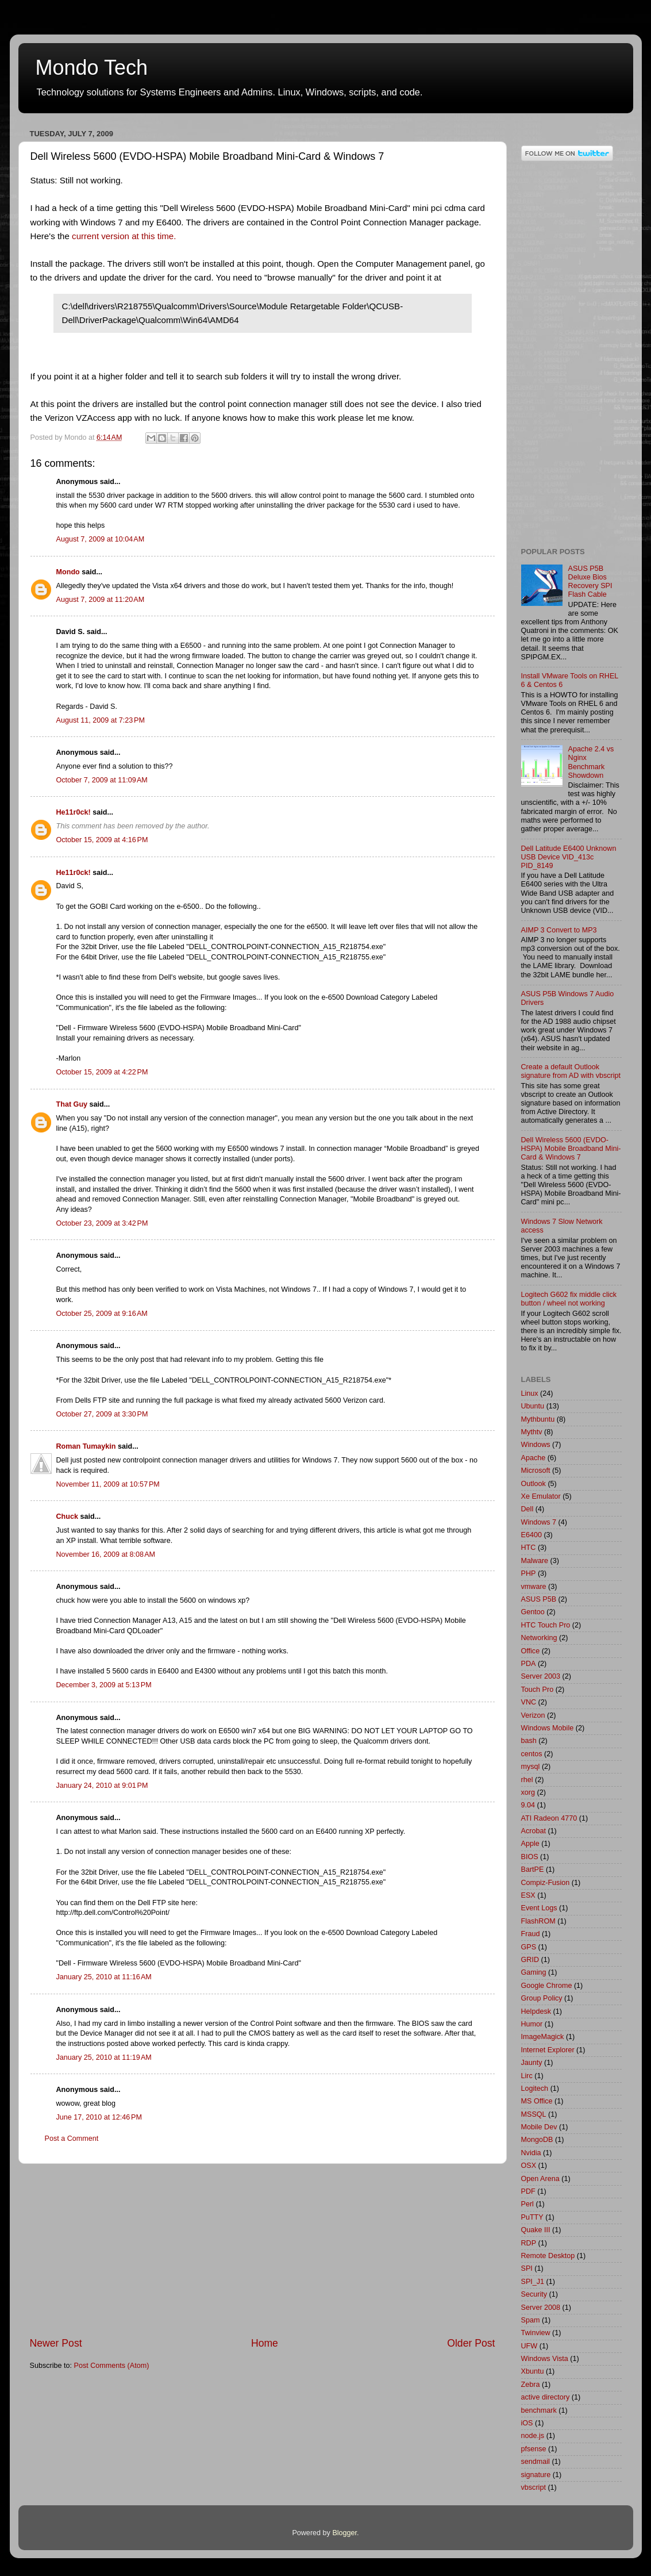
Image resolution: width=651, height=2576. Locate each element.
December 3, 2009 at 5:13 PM (104, 1685)
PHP (528, 1573)
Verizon (533, 1715)
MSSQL (533, 2114)
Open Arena (540, 2179)
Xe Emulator (541, 1496)
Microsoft (535, 1470)
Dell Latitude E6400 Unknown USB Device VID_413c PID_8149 (569, 857)
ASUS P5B (539, 1599)
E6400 (531, 1535)
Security (534, 2294)
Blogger (344, 2533)
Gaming (533, 1972)
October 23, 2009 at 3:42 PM (102, 1223)
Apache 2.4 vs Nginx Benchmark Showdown (591, 762)
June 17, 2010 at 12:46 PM (99, 2117)
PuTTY (532, 2217)
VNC (529, 1702)
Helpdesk (536, 2011)
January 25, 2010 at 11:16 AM (104, 1977)
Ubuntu (533, 1406)
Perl (527, 2204)
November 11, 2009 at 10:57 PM (108, 1484)
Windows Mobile (547, 1728)
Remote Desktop (548, 2256)
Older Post (471, 2343)
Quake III (535, 2230)
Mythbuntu (538, 1419)
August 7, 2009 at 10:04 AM (100, 539)
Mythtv (531, 1432)
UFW (529, 2346)
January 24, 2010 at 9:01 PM (102, 1786)
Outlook (533, 1484)
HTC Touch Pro (546, 1625)
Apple (530, 1844)
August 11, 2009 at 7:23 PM (100, 720)
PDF (528, 2191)
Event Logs (539, 1908)
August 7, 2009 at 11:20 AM (100, 600)
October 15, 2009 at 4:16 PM (102, 840)
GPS (529, 1947)
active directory (545, 2397)
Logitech (535, 2088)
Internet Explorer (548, 2050)
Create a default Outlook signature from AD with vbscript (571, 1071)
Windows (535, 1445)
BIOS (529, 1857)
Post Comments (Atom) (111, 2366)
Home (264, 2343)
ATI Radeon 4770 (549, 1818)
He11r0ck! (73, 812)
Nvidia (531, 2153)
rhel (527, 1780)
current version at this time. (124, 236)
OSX (529, 2166)
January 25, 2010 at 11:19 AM (104, 2057)
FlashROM (538, 1921)
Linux (529, 1393)
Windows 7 (539, 1522)
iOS (527, 2423)
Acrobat (533, 1831)
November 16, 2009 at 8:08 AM (106, 1554)
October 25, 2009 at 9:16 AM (102, 1314)
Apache (533, 1458)
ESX (528, 1895)
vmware (533, 1587)
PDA (528, 1664)
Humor (532, 2024)
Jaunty (531, 2063)
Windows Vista (544, 2359)
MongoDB (537, 2140)
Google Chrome (546, 1986)
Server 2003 (541, 1676)
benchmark (539, 2410)
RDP (529, 2243)
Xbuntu (532, 2371)
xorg (528, 1792)
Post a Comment (72, 2138)
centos (531, 1754)
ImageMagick (542, 2037)
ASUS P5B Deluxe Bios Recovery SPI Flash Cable (590, 581)
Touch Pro (537, 1690)
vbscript (533, 2487)
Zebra (530, 2385)
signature (536, 2475)
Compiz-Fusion (545, 1883)
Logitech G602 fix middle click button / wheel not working (569, 1299)
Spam (530, 2320)
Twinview (535, 2333)
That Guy (72, 1104)
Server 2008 (541, 2308)
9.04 (528, 1805)
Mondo (68, 572)
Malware (535, 1561)
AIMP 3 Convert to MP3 (559, 930)
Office (530, 1651)
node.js (533, 2436)
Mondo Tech (92, 67)
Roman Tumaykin (86, 1446)
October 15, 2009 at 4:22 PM (102, 1072)
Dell (527, 1509)
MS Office (537, 2101)
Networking (539, 1638)
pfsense (533, 2449)
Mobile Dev (539, 2127)
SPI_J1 (533, 2282)
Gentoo (533, 1612)
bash (529, 1741)
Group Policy (542, 1998)
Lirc (527, 2076)
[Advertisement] (262, 2250)
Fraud (530, 1934)
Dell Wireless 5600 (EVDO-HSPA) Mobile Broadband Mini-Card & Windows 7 (571, 1148)
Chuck (67, 1516)
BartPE (532, 1869)
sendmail (535, 2462)
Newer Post (56, 2343)
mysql (530, 1767)
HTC (528, 1548)
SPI (527, 2268)
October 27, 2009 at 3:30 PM (102, 1414)
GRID (530, 1960)
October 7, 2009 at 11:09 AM (102, 780)
